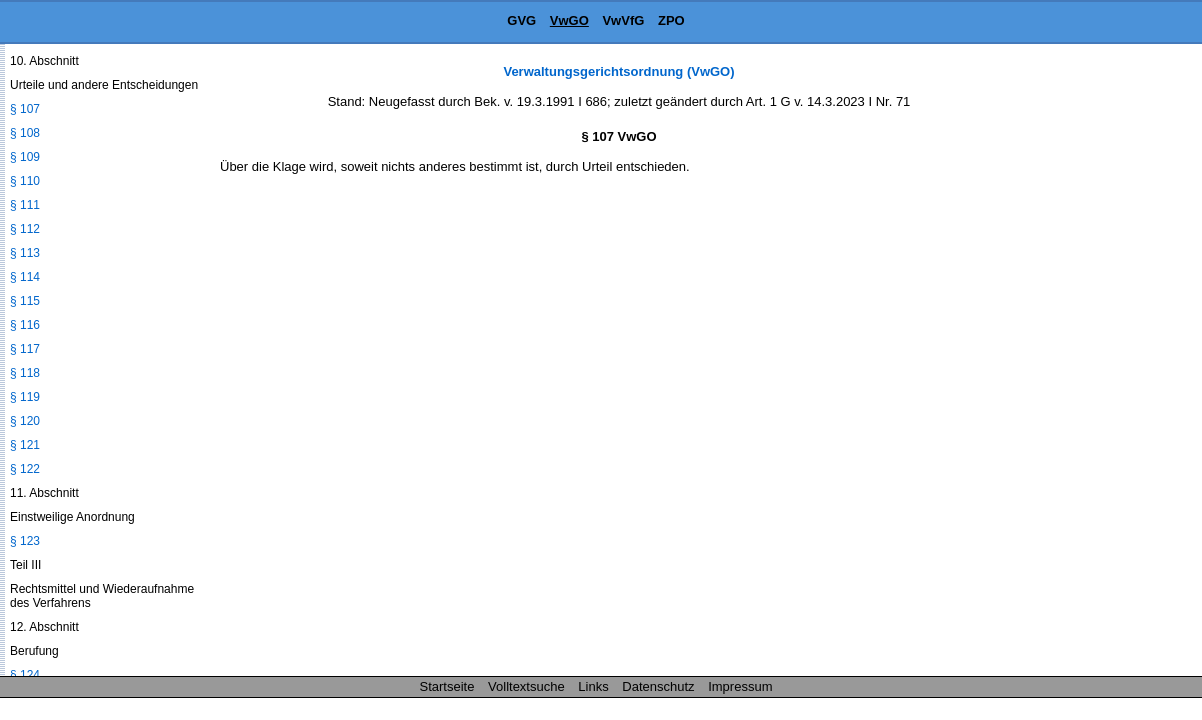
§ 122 (25, 469)
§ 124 (25, 675)
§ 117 (25, 349)
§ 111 (25, 205)
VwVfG (623, 20)
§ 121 (25, 445)
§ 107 (25, 109)
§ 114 (25, 277)
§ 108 (25, 133)
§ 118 (25, 373)
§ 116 (25, 325)
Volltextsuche (526, 686)
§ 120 (25, 421)
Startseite (447, 686)
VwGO (569, 20)
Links (593, 686)
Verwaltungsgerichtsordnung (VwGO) (618, 71)
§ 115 (25, 301)
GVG (521, 20)
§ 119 (25, 397)
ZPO (671, 20)
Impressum (740, 686)
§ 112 (25, 229)
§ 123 (25, 541)
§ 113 (25, 253)
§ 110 (25, 181)
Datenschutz (658, 686)
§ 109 (25, 157)
